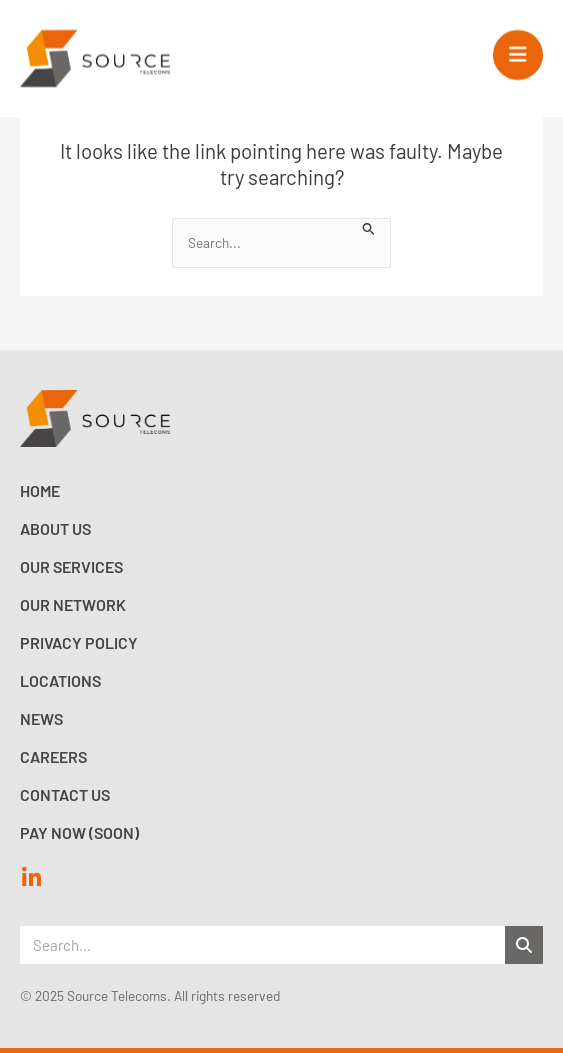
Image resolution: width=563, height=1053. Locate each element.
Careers (53, 756)
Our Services (71, 566)
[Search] (524, 945)
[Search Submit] (369, 226)
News (41, 718)
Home (40, 490)
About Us (55, 528)
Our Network (73, 604)
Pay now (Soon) (79, 832)
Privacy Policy (79, 642)
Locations (60, 680)
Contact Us (65, 794)
